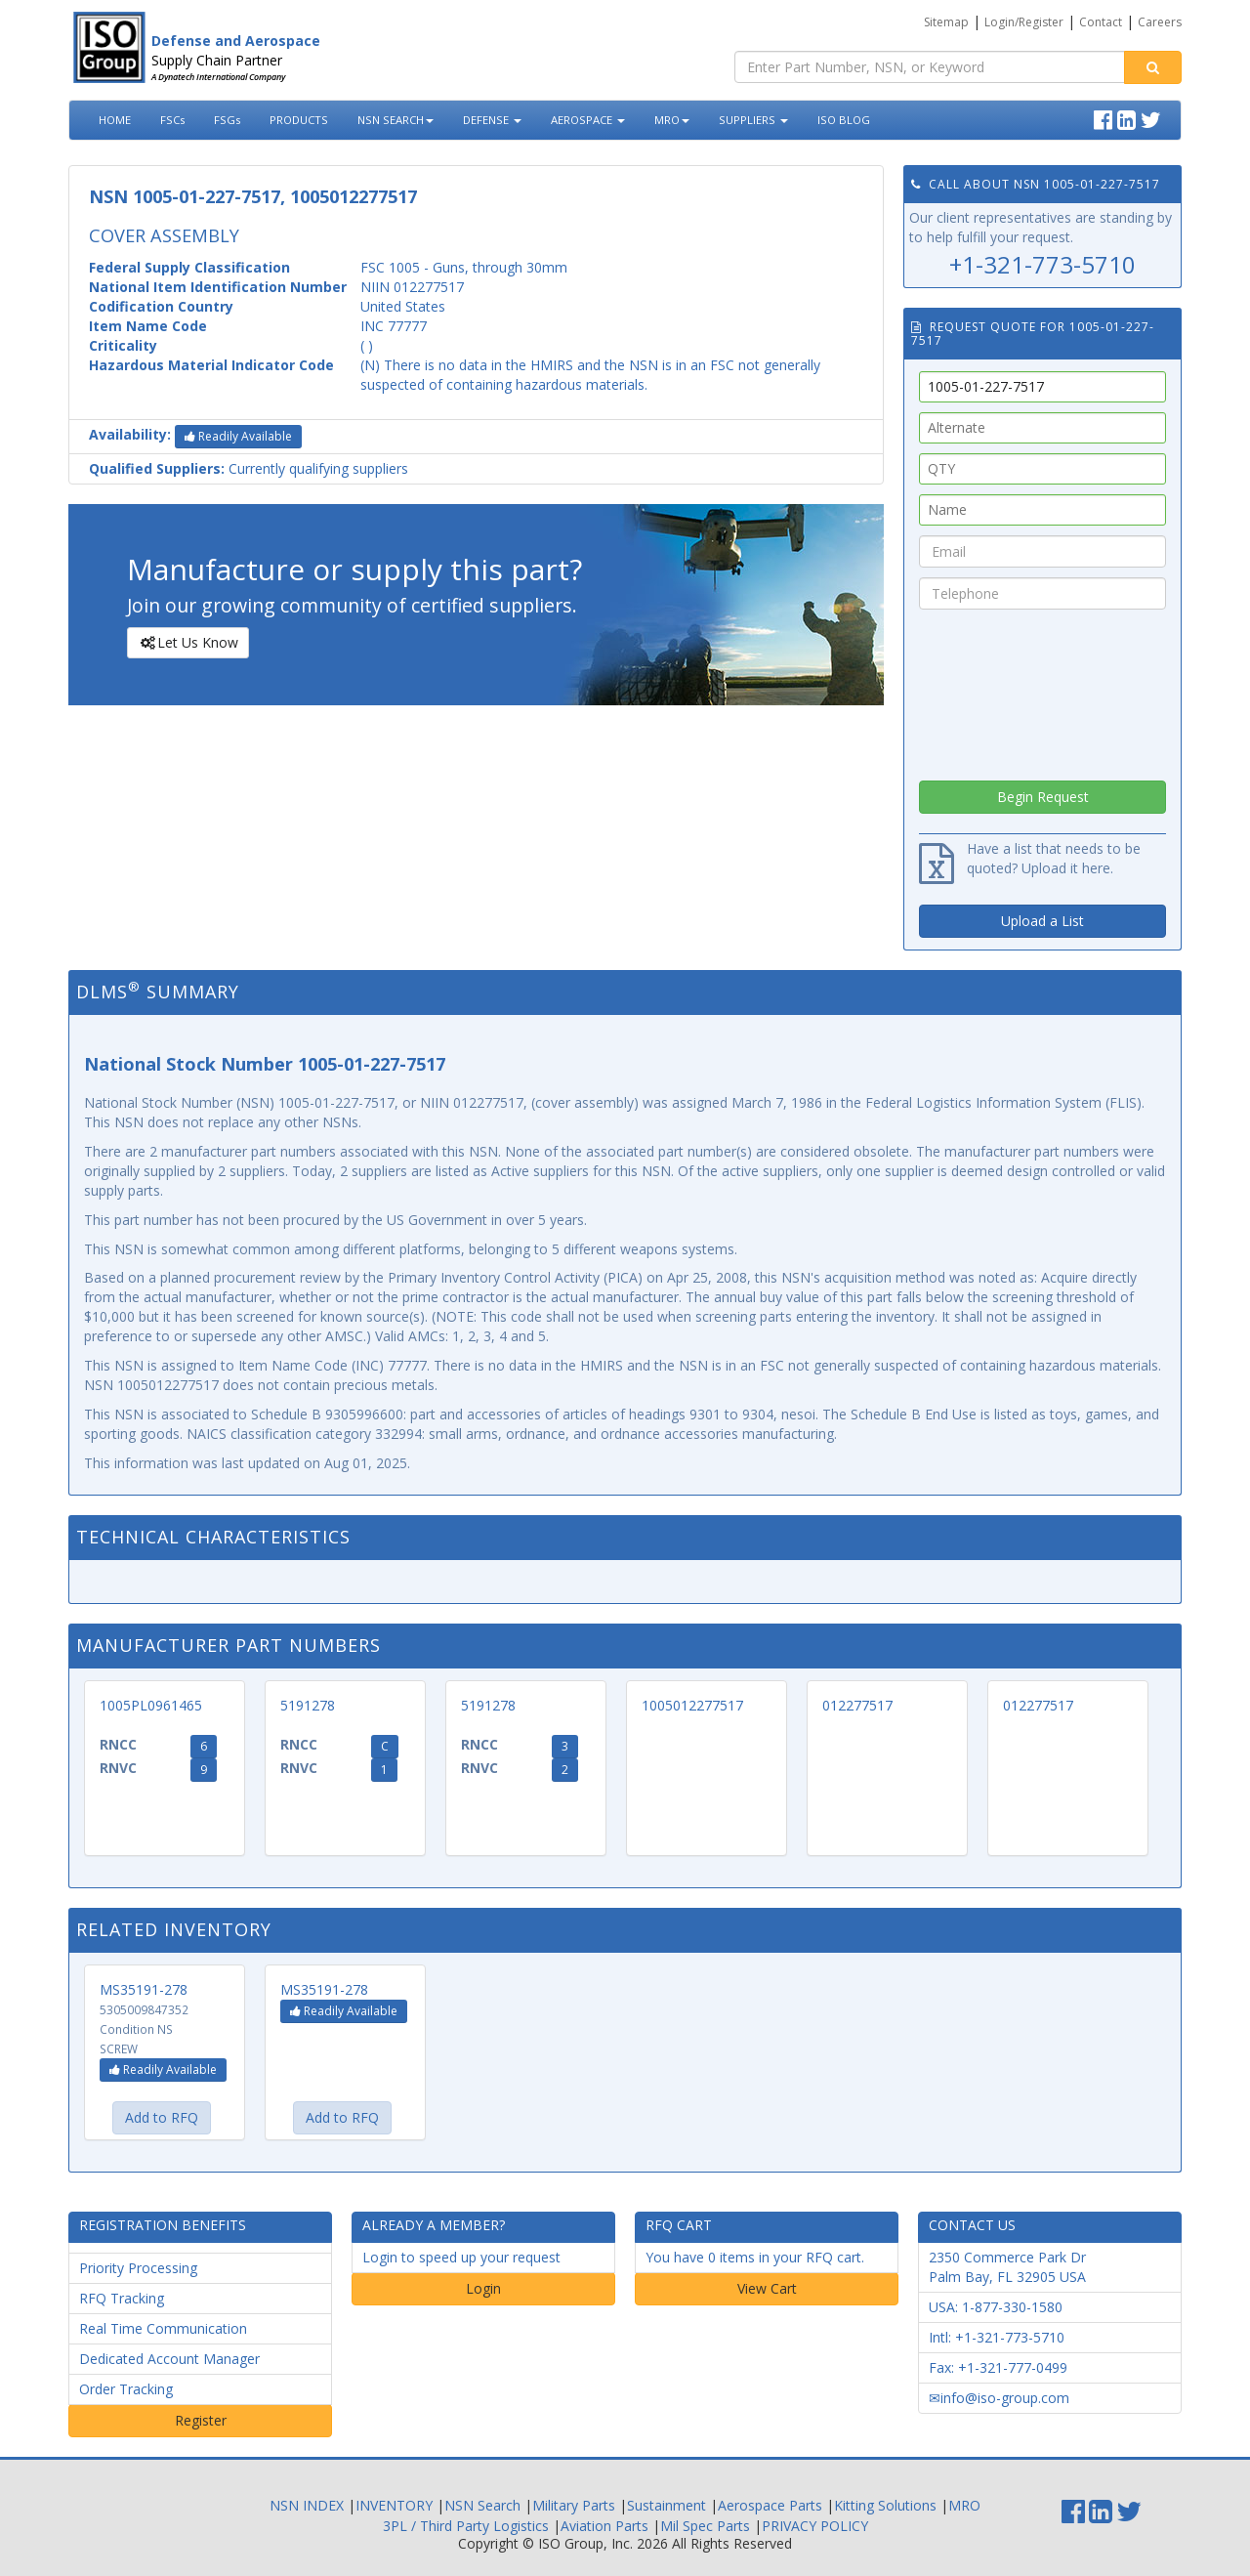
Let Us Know (187, 643)
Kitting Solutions (885, 2505)
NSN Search (482, 2505)
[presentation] (1043, 689)
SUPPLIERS (753, 119)
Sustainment (666, 2505)
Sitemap (946, 22)
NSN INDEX (307, 2505)
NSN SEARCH (395, 119)
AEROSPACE (588, 119)
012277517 (857, 1705)
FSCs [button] (172, 119)
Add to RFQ (161, 2117)
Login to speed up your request (461, 2257)
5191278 (307, 1705)
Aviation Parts (604, 2525)
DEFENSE (492, 119)
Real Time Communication (163, 2328)
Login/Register (1023, 22)
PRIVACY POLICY (815, 2525)
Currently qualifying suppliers (248, 468)
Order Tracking (126, 2389)
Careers (1160, 22)
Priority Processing (138, 2268)
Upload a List (1042, 920)
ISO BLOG (843, 119)
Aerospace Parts (770, 2505)
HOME (115, 119)
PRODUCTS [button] (299, 119)
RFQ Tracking (121, 2298)
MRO (671, 119)
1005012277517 (692, 1705)
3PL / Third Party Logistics (466, 2525)
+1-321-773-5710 (1042, 264)
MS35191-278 (144, 1989)
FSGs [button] (227, 119)
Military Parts (573, 2505)
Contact (1100, 22)
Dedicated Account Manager (169, 2358)
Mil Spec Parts (705, 2525)
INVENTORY (394, 2505)
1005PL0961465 (151, 1705)
